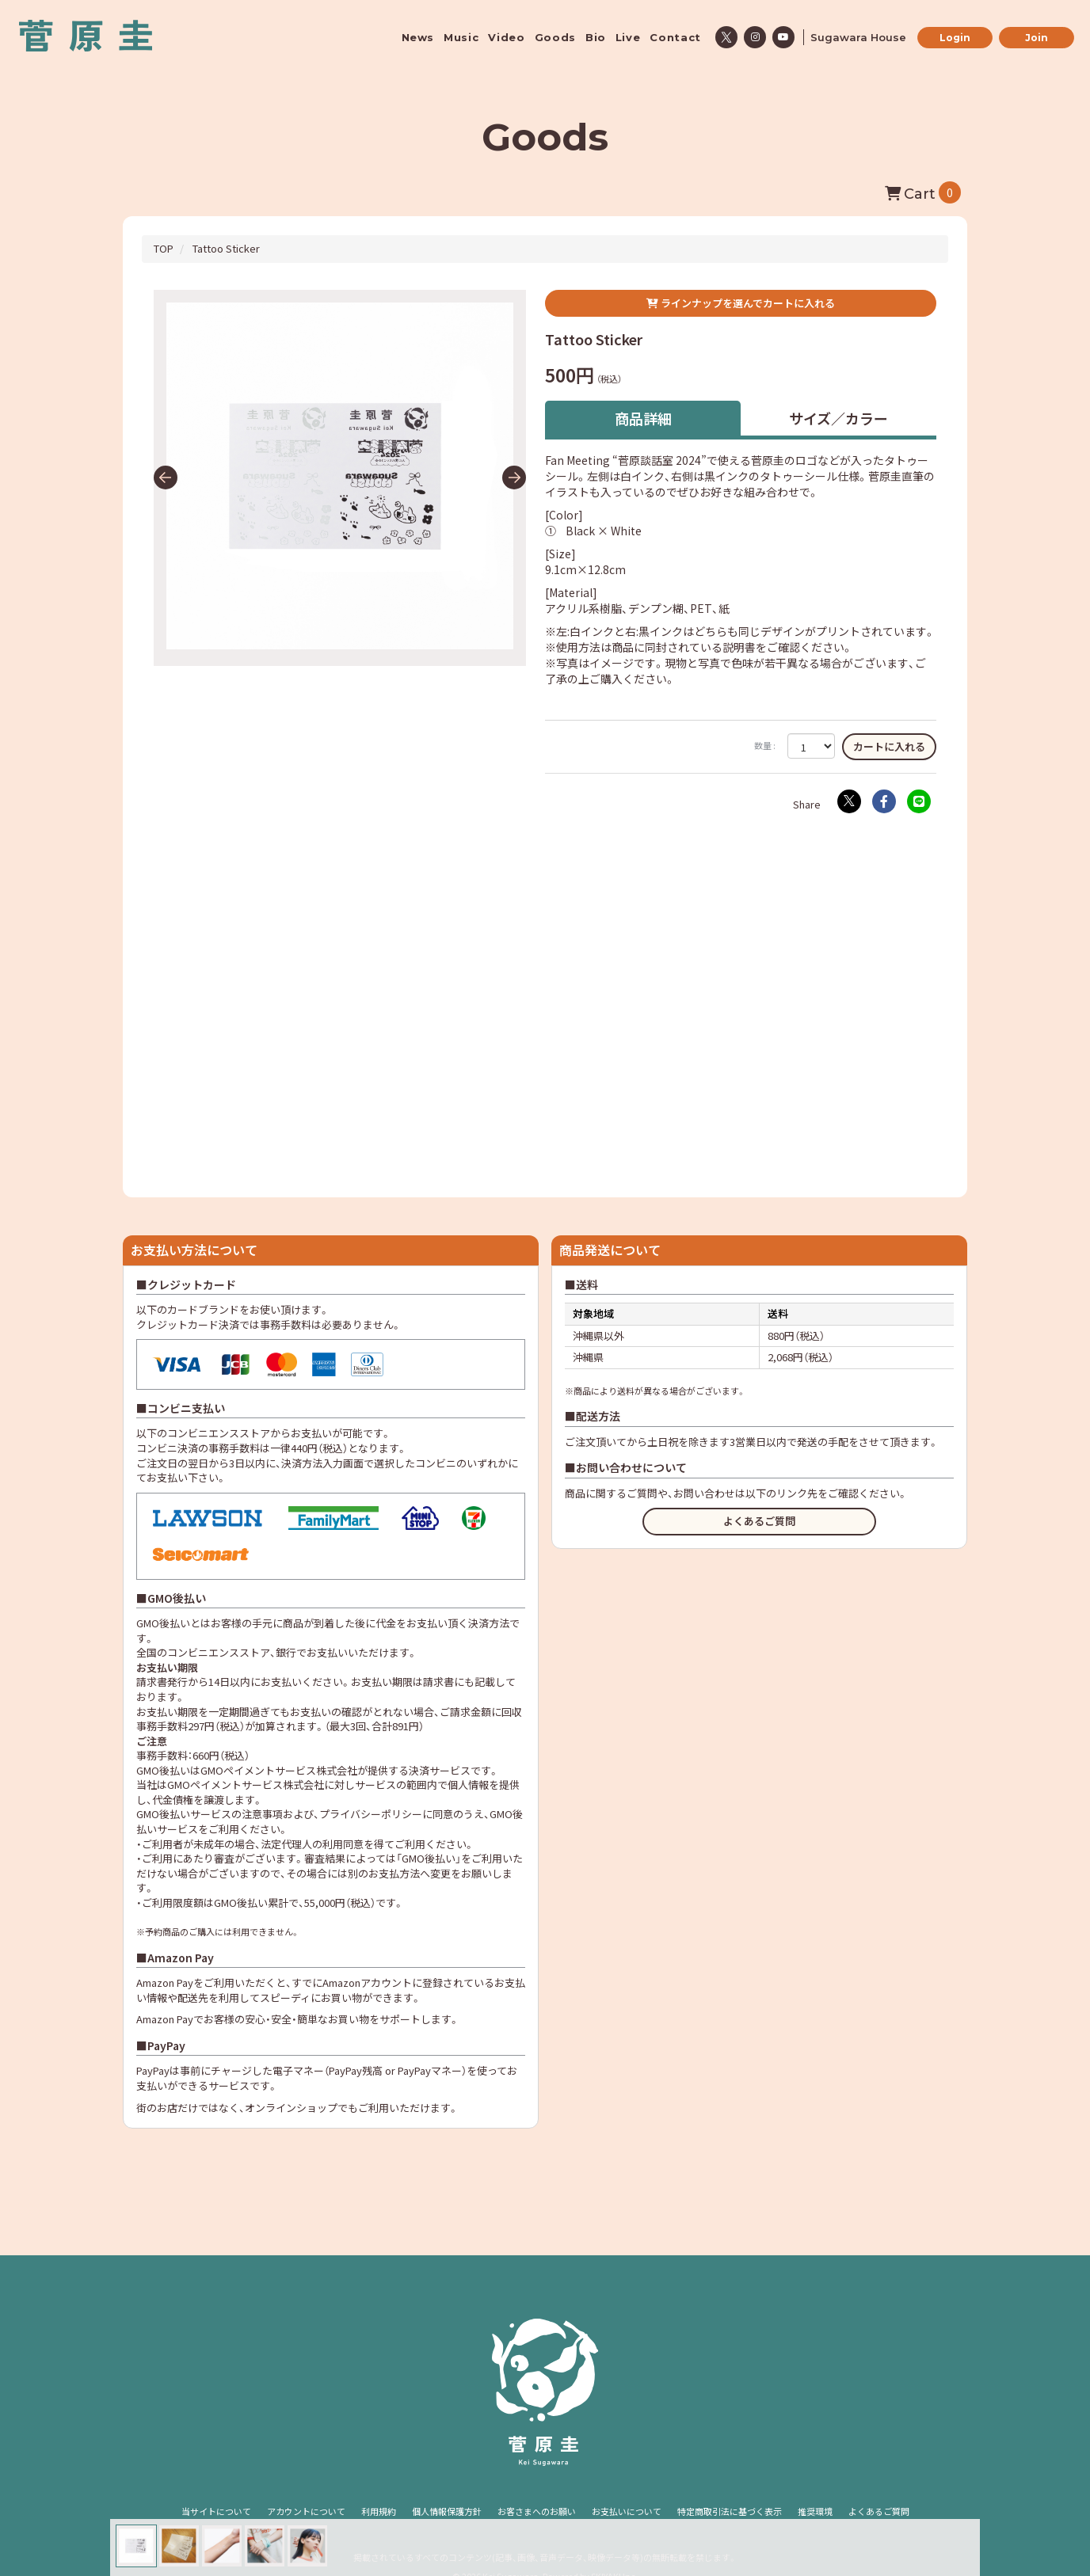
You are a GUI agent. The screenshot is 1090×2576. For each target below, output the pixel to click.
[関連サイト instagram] (755, 37)
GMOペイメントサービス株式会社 (245, 1784)
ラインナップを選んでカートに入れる (740, 302)
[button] (165, 477)
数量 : (765, 745)
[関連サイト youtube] (783, 37)
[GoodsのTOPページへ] (163, 248)
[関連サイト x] (726, 37)
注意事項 (262, 1813)
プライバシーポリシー (370, 1813)
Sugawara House (858, 37)
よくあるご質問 (759, 1520)
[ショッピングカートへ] (923, 192)
